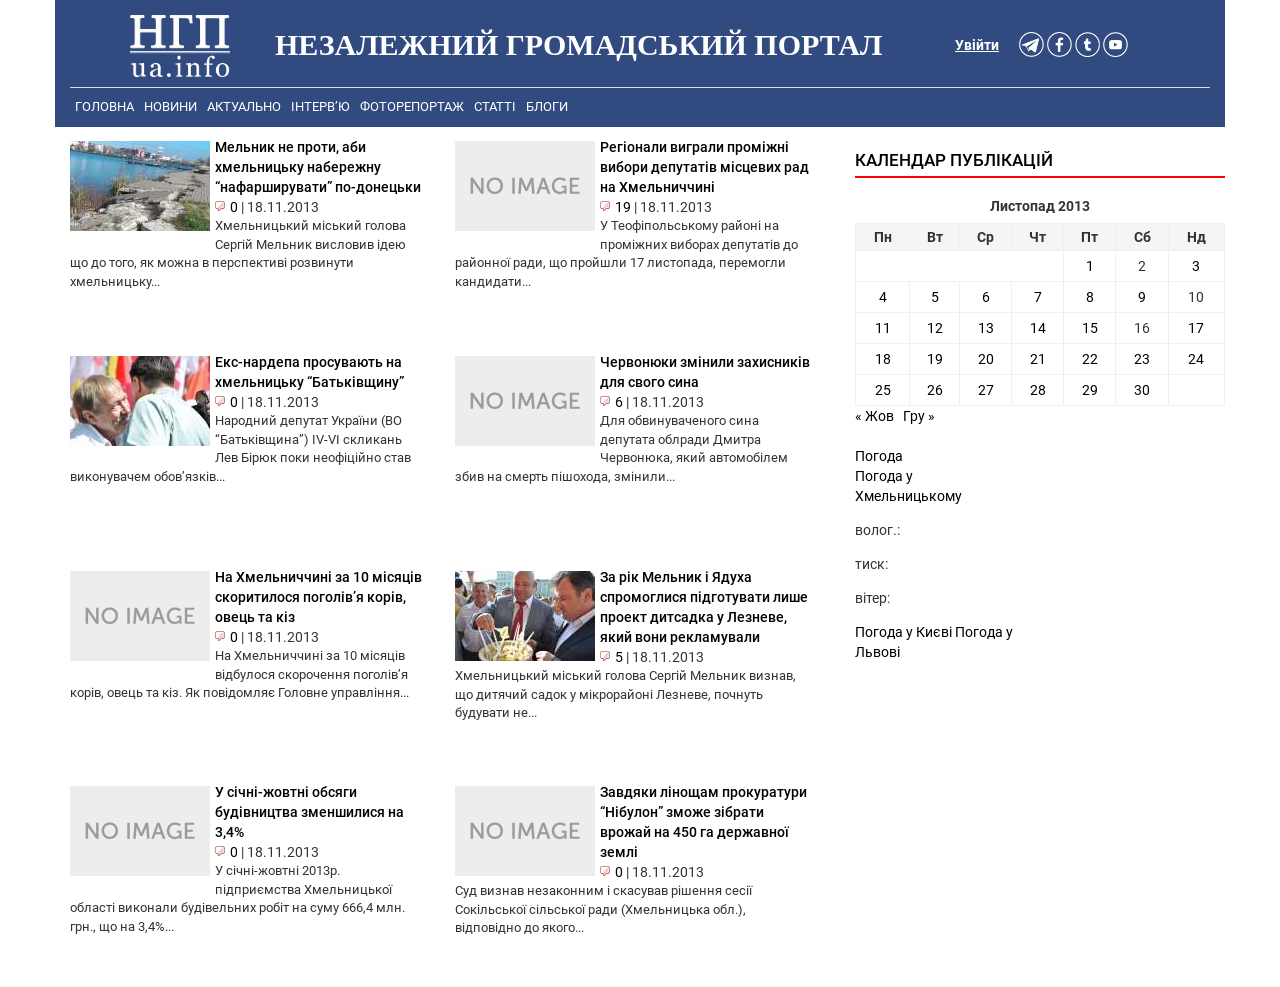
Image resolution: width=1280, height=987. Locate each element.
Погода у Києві (903, 632)
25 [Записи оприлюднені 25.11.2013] (883, 390)
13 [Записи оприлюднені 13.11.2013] (986, 328)
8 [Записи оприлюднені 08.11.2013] (1090, 297)
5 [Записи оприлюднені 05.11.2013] (935, 297)
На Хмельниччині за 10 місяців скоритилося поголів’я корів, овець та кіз (318, 597)
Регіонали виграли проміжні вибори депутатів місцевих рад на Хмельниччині (704, 167)
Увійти (977, 45)
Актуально (244, 106)
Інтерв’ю (320, 106)
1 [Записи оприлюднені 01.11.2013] (1090, 266)
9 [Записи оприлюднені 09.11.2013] (1142, 297)
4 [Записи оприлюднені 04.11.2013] (883, 297)
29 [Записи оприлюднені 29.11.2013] (1090, 390)
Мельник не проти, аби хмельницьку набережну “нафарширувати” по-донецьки (318, 167)
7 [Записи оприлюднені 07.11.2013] (1038, 297)
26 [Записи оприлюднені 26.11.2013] (935, 390)
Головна (104, 106)
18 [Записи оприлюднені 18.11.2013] (883, 359)
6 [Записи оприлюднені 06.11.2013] (986, 297)
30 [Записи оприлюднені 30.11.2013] (1142, 390)
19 (623, 207)
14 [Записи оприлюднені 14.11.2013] (1038, 328)
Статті (495, 106)
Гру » (919, 416)
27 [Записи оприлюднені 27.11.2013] (986, 390)
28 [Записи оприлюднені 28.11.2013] (1038, 390)
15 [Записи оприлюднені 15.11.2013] (1090, 328)
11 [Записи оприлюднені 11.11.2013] (883, 328)
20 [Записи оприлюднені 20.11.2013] (986, 359)
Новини (170, 106)
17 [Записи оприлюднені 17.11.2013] (1196, 328)
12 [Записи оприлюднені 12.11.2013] (935, 328)
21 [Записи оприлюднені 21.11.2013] (1038, 359)
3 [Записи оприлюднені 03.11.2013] (1196, 266)
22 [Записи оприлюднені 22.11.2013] (1090, 359)
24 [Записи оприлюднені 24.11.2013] (1196, 359)
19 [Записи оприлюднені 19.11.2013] (935, 359)
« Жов (874, 416)
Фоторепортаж (412, 106)
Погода (879, 456)
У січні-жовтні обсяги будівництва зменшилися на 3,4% (309, 812)
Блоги (547, 106)
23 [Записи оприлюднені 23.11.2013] (1142, 359)
